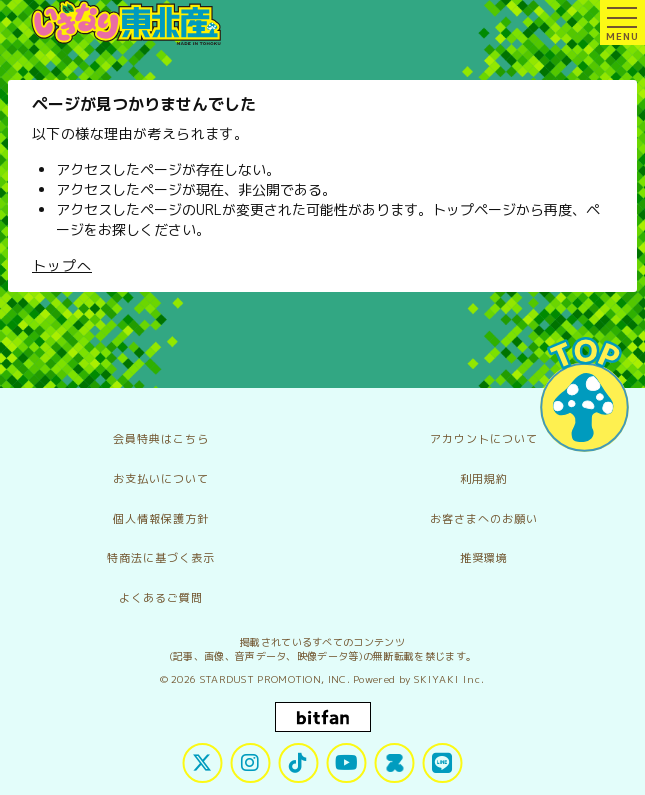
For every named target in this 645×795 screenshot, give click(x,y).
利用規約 (484, 479)
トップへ (62, 265)
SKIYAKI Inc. (449, 679)
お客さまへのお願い (484, 519)
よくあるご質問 (161, 598)
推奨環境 (484, 558)
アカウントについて (484, 439)
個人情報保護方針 (161, 519)
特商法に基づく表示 (161, 558)
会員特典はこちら (161, 439)
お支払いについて (161, 479)
